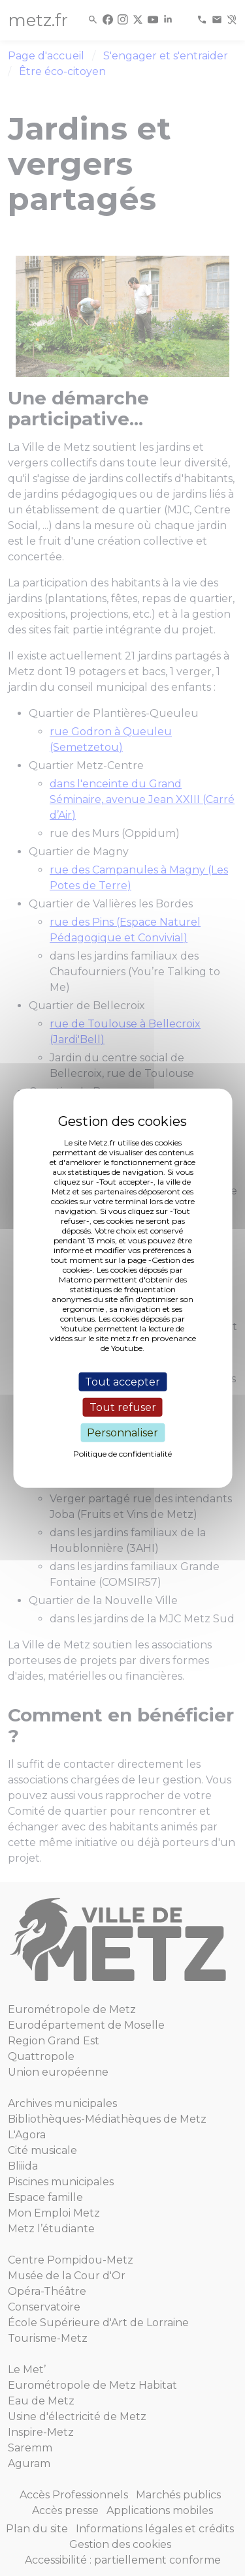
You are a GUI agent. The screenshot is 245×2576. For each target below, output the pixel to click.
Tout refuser (123, 1407)
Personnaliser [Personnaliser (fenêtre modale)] (122, 1433)
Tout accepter (122, 1381)
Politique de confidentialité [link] (122, 1454)
